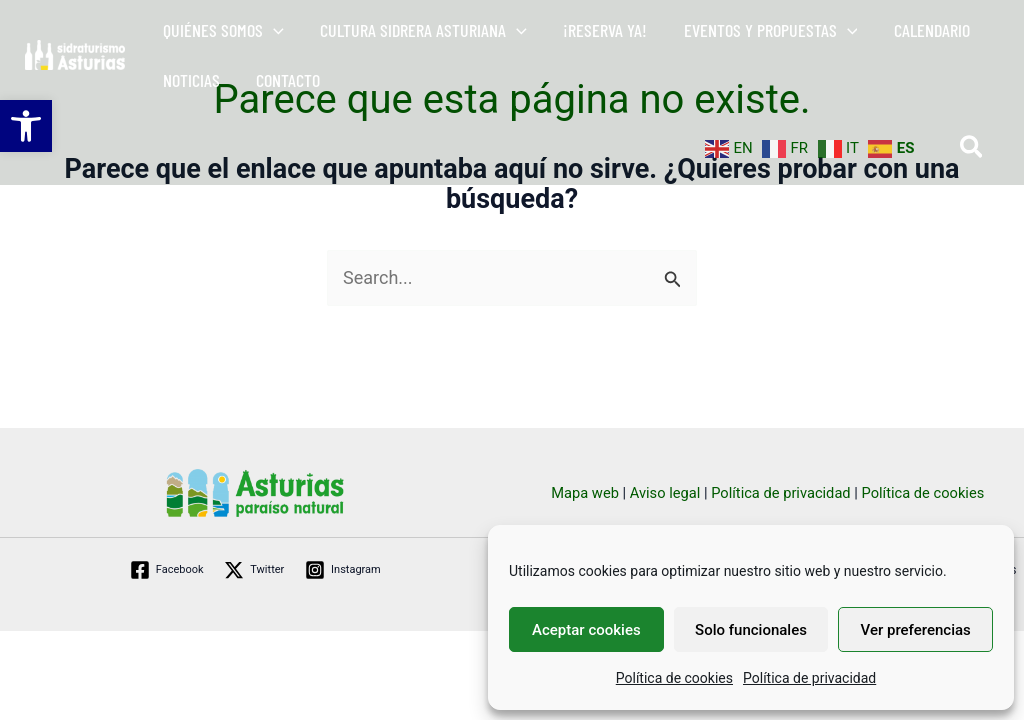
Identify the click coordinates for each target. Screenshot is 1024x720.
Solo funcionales (751, 630)
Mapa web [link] (585, 493)
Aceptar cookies (586, 630)
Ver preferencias (916, 630)
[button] (273, 30)
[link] (26, 126)
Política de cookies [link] (674, 678)
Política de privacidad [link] (809, 678)
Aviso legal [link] (665, 493)
